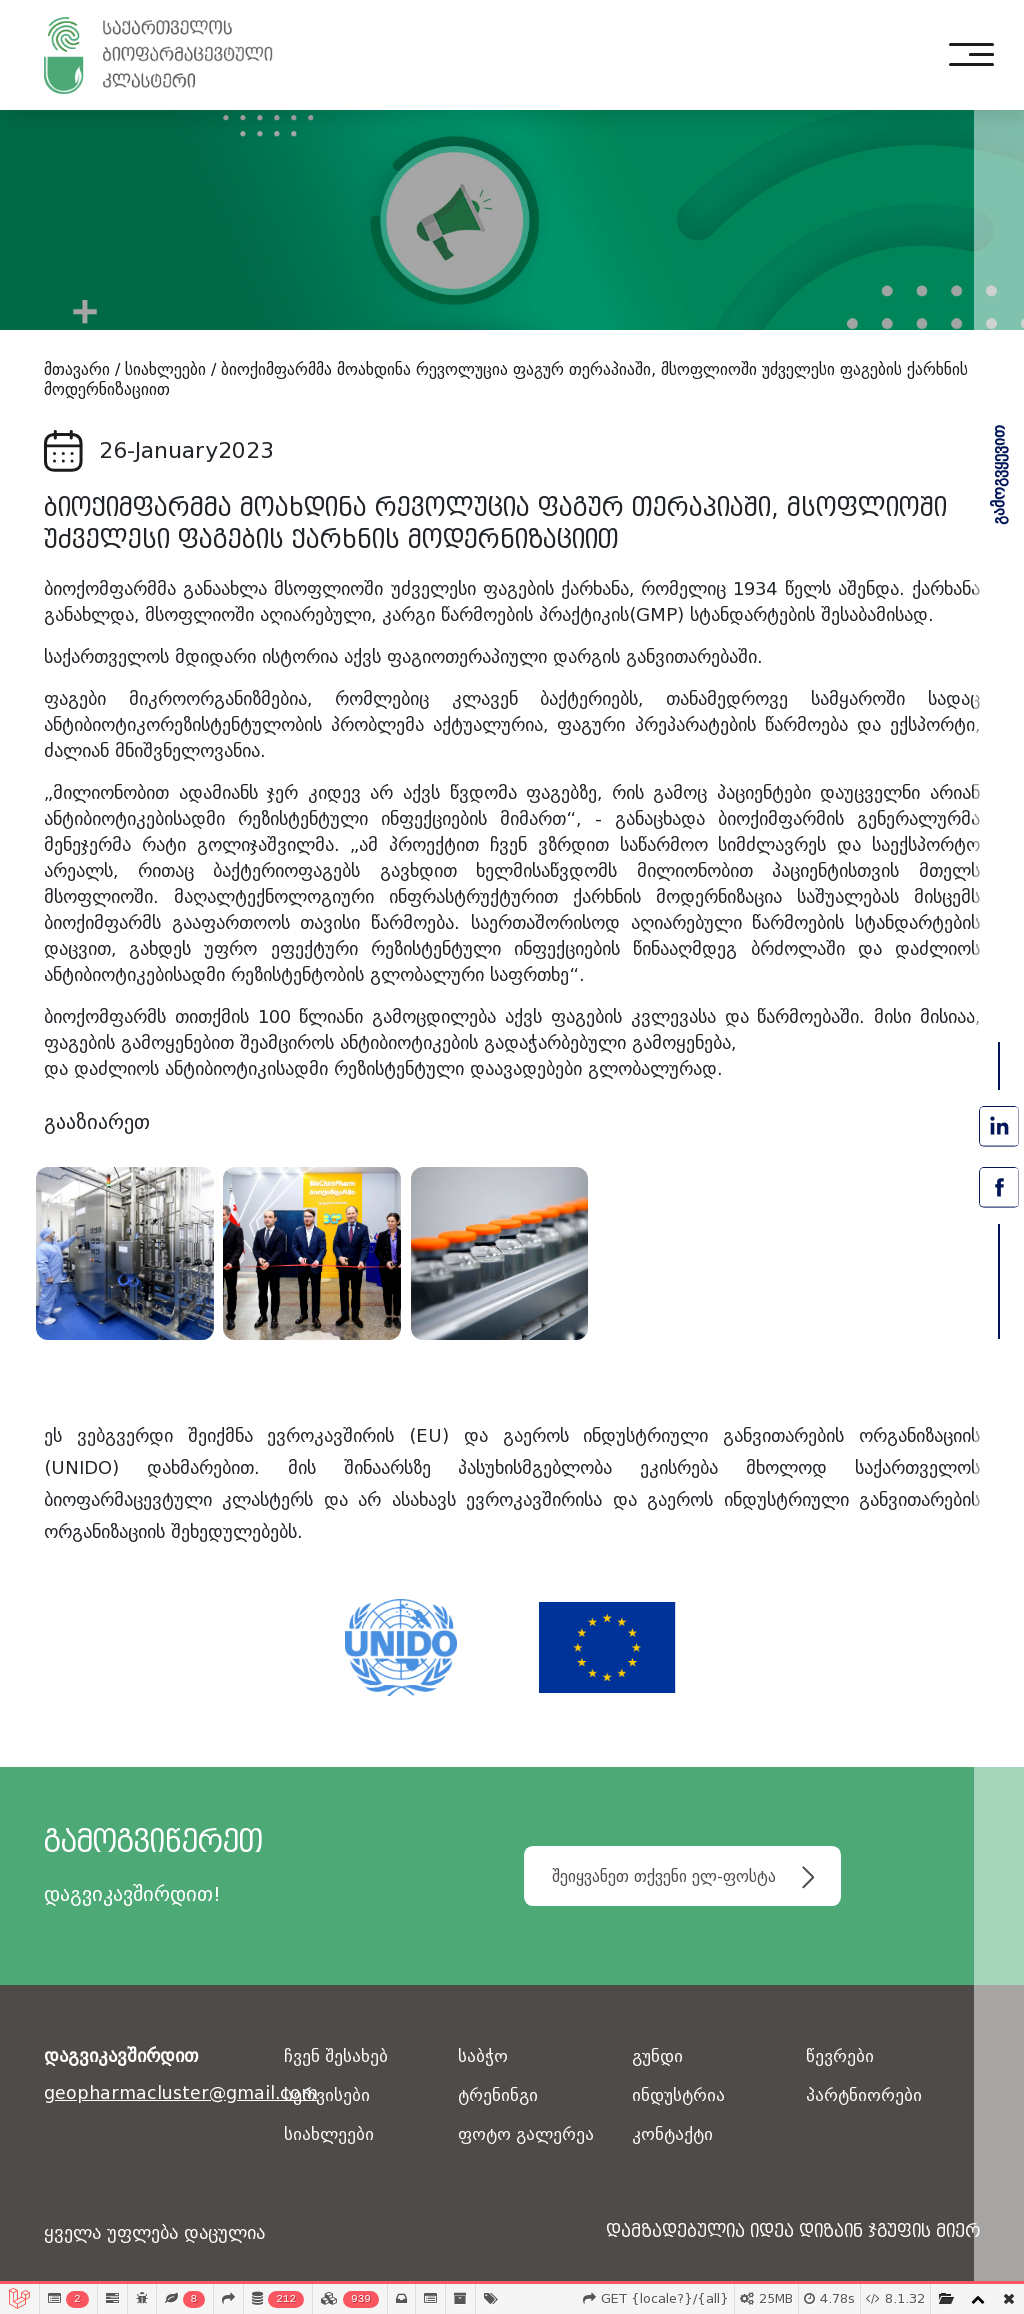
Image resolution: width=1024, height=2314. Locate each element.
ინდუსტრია (680, 2095)
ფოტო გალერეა (528, 2134)
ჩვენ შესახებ (337, 2056)
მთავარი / (82, 369)
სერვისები (327, 2095)
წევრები (840, 2056)
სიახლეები (329, 2134)
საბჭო (483, 2056)
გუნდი (659, 2056)
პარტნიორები (864, 2095)
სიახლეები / (170, 369)
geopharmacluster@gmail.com (152, 2093)
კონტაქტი (674, 2134)
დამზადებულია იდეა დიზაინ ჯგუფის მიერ (774, 2233)
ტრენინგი (499, 2095)
